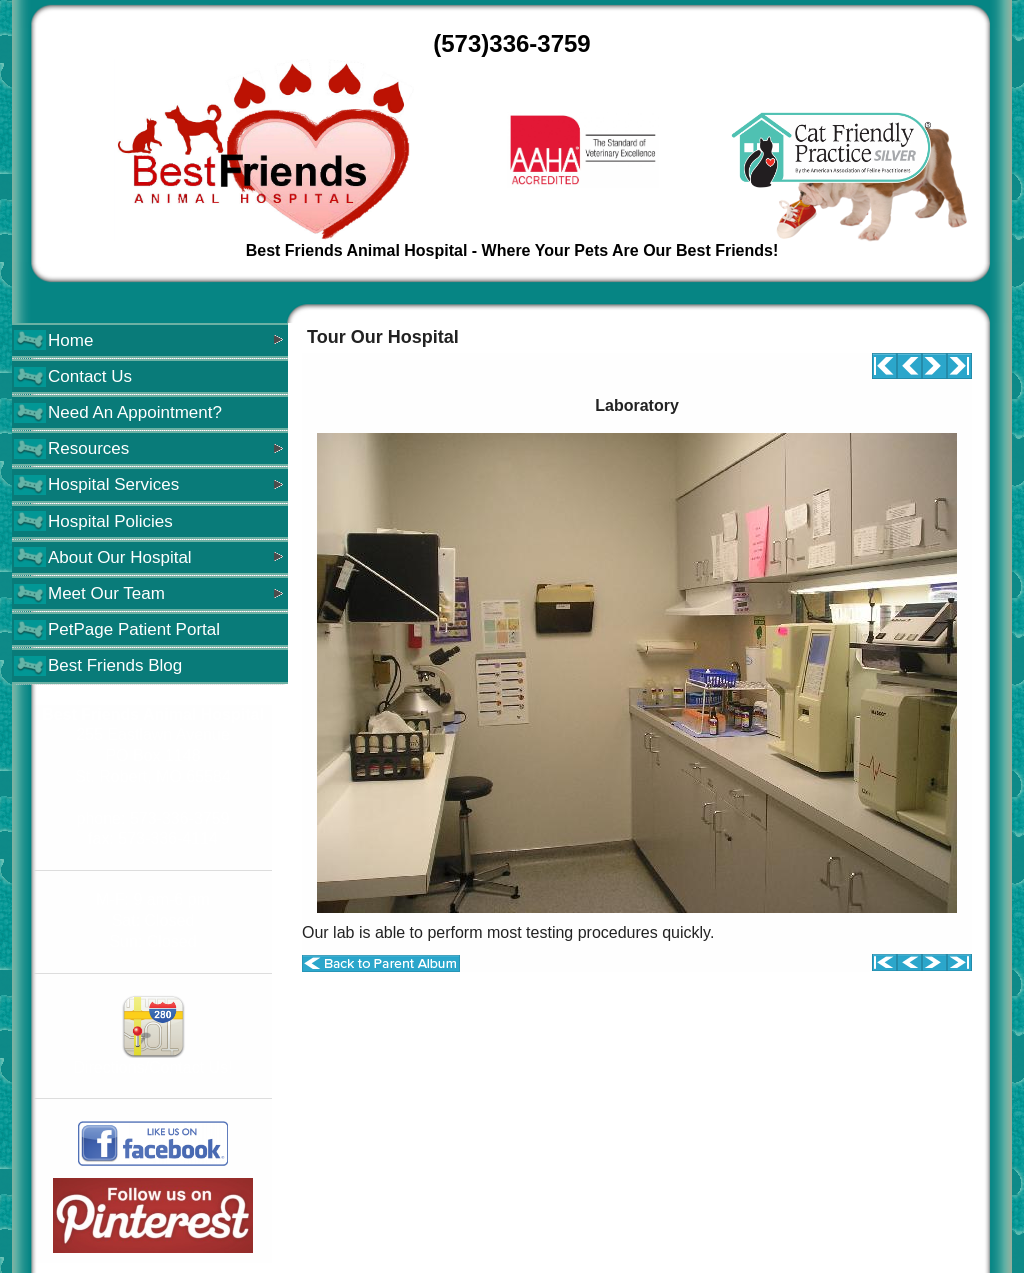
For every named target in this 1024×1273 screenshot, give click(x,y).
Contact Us (90, 376)
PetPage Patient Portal (134, 629)
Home (70, 340)
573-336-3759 (180, 818)
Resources (88, 448)
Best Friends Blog (115, 665)
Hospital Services (113, 484)
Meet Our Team (106, 593)
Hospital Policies (110, 521)
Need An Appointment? (135, 412)
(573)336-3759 (511, 43)
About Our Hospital (120, 557)
